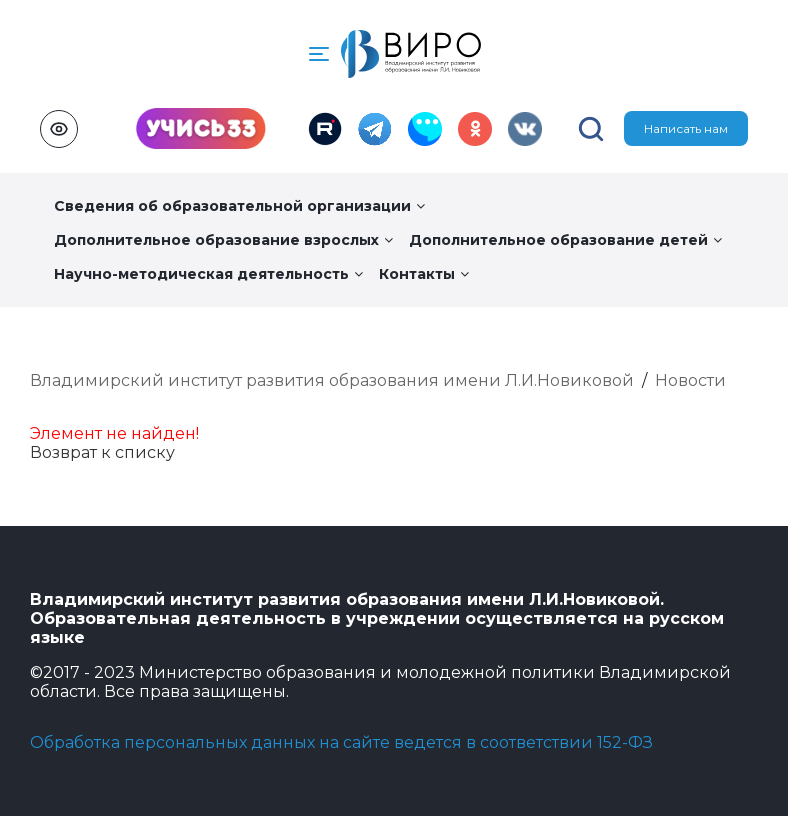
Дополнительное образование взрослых (223, 240)
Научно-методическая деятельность (208, 274)
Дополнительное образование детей (565, 240)
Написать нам (686, 128)
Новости (690, 380)
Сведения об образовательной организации (239, 206)
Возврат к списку (102, 452)
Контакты (424, 274)
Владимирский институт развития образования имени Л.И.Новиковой (332, 380)
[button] (319, 54)
